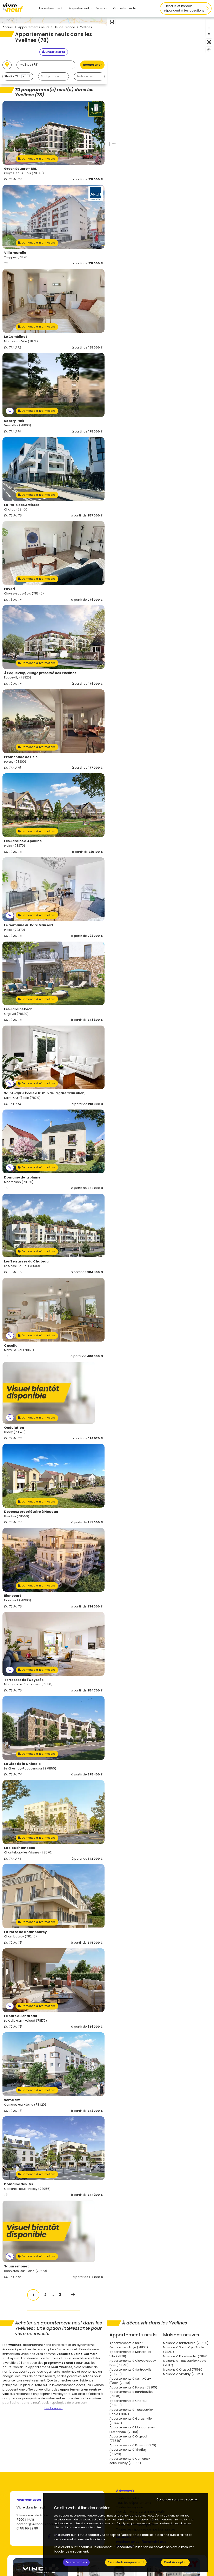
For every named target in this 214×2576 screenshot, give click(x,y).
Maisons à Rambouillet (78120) (186, 2356)
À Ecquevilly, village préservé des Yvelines (40, 673)
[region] (160, 82)
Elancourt (12, 1595)
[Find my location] (209, 50)
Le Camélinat (15, 336)
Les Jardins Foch (18, 1009)
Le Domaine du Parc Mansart (28, 925)
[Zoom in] (209, 22)
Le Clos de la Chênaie (22, 1763)
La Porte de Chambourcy (25, 1932)
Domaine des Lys (18, 2184)
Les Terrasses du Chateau (26, 1261)
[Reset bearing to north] (209, 34)
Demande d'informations (36, 158)
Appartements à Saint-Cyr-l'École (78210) (130, 2381)
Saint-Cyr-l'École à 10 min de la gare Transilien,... (46, 1093)
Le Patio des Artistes (21, 504)
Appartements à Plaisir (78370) (132, 2445)
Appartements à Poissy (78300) (133, 2387)
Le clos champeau (19, 1847)
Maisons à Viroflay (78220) (183, 2374)
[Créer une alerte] (53, 52)
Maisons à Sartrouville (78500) (186, 2343)
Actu (132, 8)
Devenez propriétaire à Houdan (31, 1511)
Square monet (16, 2266)
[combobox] (17, 76)
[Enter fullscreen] (209, 42)
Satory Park (14, 420)
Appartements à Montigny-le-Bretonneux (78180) (132, 2429)
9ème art (12, 2100)
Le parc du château (20, 2016)
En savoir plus (76, 2562)
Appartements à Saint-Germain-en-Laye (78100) (128, 2345)
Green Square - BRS (20, 168)
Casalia (11, 1345)
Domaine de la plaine (22, 1177)
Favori (9, 588)
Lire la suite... (54, 2408)
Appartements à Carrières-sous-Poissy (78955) (129, 2461)
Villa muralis (15, 252)
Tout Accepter (175, 2562)
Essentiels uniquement (126, 2562)
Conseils (119, 8)
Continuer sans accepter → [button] (177, 2499)
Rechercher (92, 65)
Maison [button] (101, 8)
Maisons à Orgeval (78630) (183, 2369)
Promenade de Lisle (21, 757)
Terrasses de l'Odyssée (24, 1679)
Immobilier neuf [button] (51, 8)
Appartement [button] (79, 8)
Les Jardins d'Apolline (23, 841)
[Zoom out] (209, 28)
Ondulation (14, 1427)
